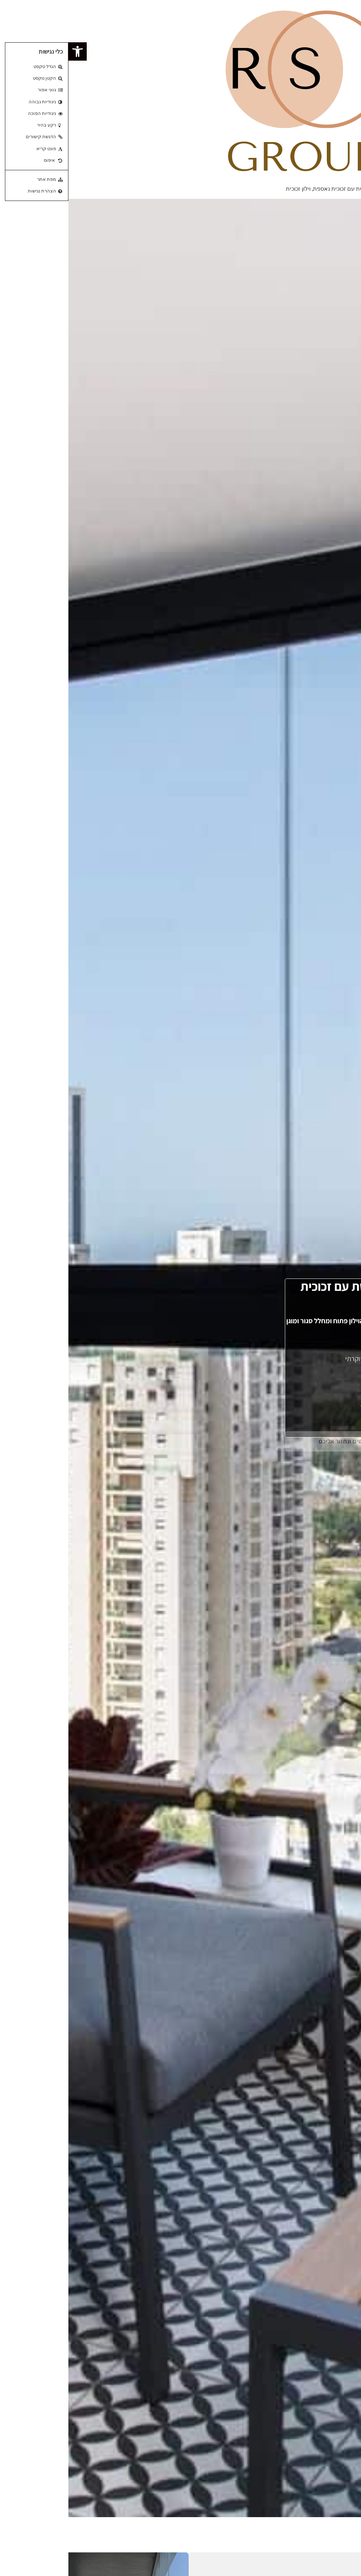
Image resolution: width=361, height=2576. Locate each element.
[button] (9, 51)
